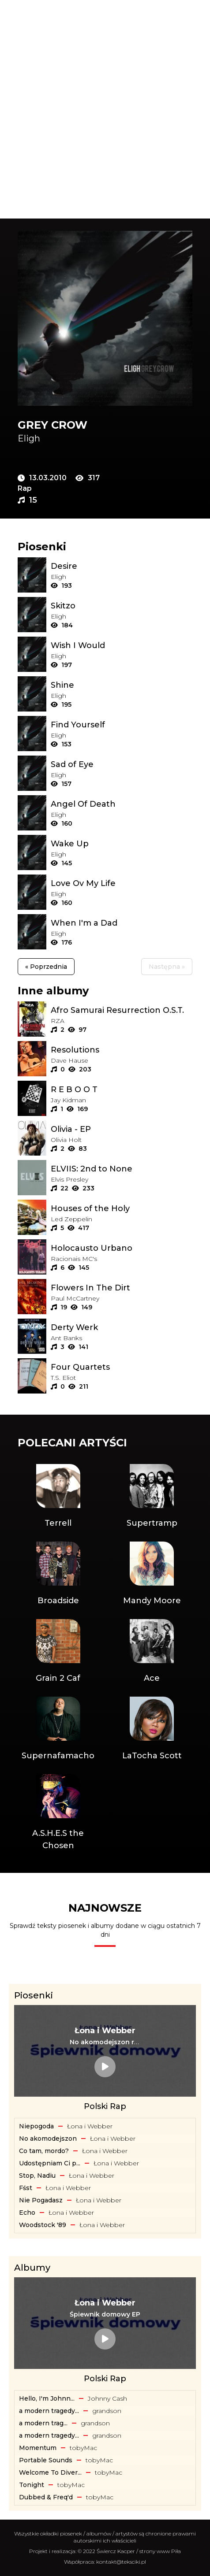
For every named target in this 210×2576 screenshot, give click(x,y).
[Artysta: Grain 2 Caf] (58, 1651)
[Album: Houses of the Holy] (122, 1208)
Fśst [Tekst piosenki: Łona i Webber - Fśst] (25, 2188)
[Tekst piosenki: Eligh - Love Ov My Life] (122, 883)
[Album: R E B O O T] (122, 1089)
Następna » (167, 967)
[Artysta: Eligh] (105, 438)
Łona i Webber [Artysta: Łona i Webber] (89, 2126)
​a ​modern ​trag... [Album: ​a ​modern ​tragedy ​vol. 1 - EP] (43, 2423)
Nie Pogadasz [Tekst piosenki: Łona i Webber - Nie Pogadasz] (41, 2200)
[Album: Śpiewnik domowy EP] (105, 2314)
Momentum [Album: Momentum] (37, 2448)
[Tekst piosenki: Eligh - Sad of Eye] (122, 764)
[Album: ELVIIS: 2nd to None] (122, 1169)
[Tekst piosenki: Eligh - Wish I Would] (122, 645)
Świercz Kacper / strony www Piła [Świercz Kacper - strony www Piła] (139, 2551)
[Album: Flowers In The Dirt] (122, 1288)
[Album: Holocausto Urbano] (122, 1248)
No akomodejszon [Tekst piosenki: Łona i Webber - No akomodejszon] (48, 2138)
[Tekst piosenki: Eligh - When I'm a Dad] (122, 923)
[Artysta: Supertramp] (151, 1496)
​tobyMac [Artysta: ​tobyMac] (83, 2448)
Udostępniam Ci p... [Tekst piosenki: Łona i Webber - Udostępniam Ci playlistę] (49, 2163)
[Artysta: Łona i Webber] (105, 2030)
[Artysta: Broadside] (58, 1574)
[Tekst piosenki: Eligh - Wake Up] (122, 844)
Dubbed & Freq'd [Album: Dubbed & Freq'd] (46, 2497)
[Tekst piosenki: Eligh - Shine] (122, 685)
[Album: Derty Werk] (122, 1327)
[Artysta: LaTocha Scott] (151, 1729)
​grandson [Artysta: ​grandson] (106, 2411)
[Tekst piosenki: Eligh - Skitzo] (122, 606)
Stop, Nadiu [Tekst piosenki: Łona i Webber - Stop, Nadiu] (37, 2175)
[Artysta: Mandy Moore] (151, 1574)
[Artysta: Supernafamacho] (58, 1729)
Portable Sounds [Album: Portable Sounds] (45, 2460)
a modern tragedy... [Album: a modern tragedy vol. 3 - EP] (49, 2411)
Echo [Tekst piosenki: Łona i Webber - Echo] (27, 2212)
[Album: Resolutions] (122, 1050)
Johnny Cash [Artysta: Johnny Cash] (107, 2398)
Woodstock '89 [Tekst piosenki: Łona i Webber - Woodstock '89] (42, 2225)
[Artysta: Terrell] (58, 1496)
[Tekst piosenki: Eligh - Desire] (122, 566)
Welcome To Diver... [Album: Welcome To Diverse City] (50, 2472)
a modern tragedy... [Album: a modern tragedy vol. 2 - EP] (49, 2435)
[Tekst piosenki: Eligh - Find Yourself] (122, 725)
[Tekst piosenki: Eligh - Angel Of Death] (122, 804)
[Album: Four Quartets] (122, 1367)
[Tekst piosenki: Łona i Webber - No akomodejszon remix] (105, 2042)
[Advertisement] (105, 109)
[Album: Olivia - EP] (122, 1129)
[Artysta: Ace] (151, 1651)
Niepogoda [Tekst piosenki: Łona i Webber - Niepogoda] (36, 2126)
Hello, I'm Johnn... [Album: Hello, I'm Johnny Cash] (47, 2398)
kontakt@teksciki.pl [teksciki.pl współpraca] (121, 2561)
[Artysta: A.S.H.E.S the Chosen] (58, 1813)
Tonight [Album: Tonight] (31, 2485)
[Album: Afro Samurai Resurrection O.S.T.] (122, 1010)
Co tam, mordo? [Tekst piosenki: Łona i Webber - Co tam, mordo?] (44, 2151)
